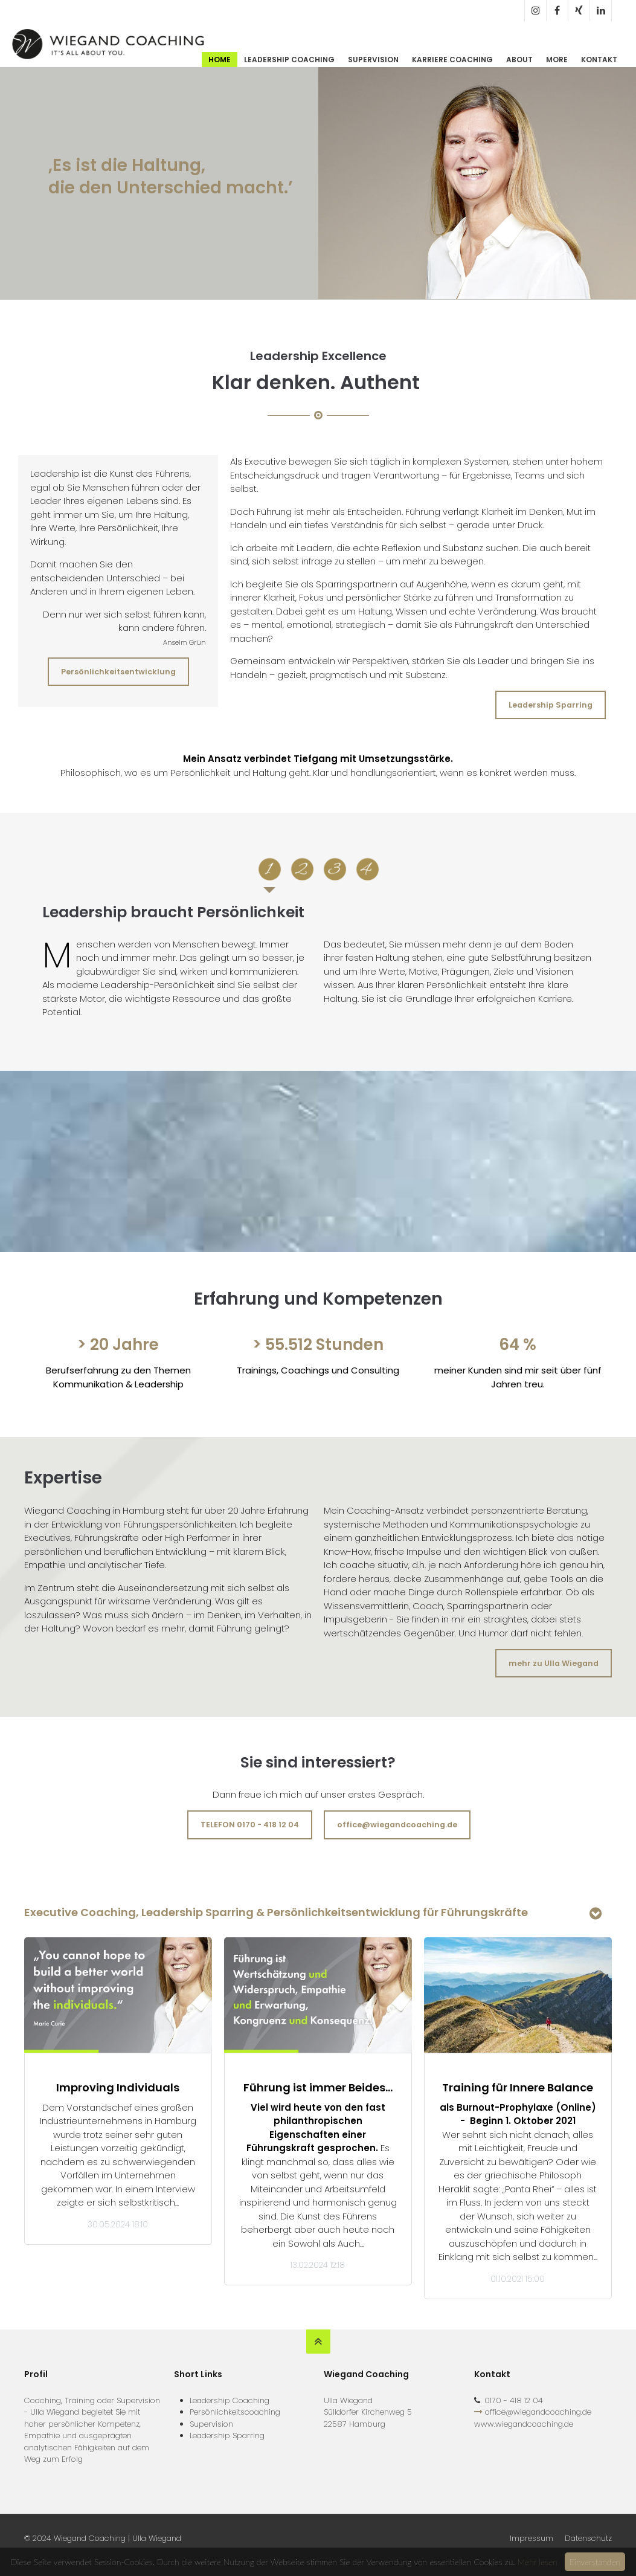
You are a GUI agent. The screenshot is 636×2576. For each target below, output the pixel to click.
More (557, 59)
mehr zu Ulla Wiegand (554, 1663)
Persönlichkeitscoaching (235, 2412)
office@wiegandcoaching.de (397, 1824)
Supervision (373, 59)
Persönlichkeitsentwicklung (118, 672)
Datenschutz (588, 2538)
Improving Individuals (117, 2087)
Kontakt (599, 59)
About (519, 59)
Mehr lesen (537, 2562)
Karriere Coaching (452, 59)
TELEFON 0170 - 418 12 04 (250, 1824)
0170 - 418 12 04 (513, 2400)
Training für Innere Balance (517, 2087)
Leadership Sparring (551, 705)
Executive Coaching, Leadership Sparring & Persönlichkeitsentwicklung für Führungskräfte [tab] (276, 1912)
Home (219, 59)
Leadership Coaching (289, 59)
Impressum (531, 2538)
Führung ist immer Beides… (318, 2087)
